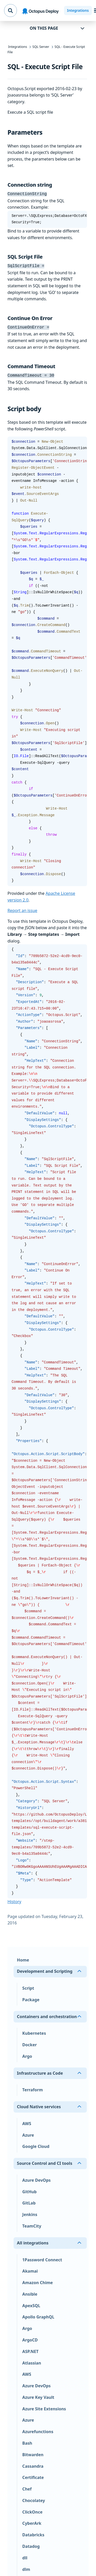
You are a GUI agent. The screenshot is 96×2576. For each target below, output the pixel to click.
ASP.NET (30, 2349)
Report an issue (22, 908)
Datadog (31, 2544)
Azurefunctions (37, 2429)
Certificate (33, 2475)
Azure (28, 2133)
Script (28, 1986)
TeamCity (31, 2224)
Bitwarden (33, 2452)
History (14, 1899)
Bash (27, 2441)
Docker (29, 2042)
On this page (44, 28)
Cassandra (32, 2464)
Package (30, 1997)
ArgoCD (30, 2338)
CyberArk (31, 2521)
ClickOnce (32, 2510)
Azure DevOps (36, 2178)
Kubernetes (34, 2031)
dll (24, 2556)
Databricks (33, 2533)
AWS (26, 2121)
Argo (27, 2054)
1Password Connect (42, 2258)
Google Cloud (35, 2144)
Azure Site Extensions (44, 2407)
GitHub (29, 2189)
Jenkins (29, 2212)
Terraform (32, 2088)
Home (23, 1958)
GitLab (29, 2201)
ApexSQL (31, 2303)
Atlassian (31, 2361)
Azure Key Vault (38, 2395)
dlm (26, 2567)
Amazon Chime (37, 2280)
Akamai (30, 2269)
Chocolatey (33, 2498)
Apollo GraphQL (38, 2315)
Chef (26, 2487)
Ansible (29, 2292)
